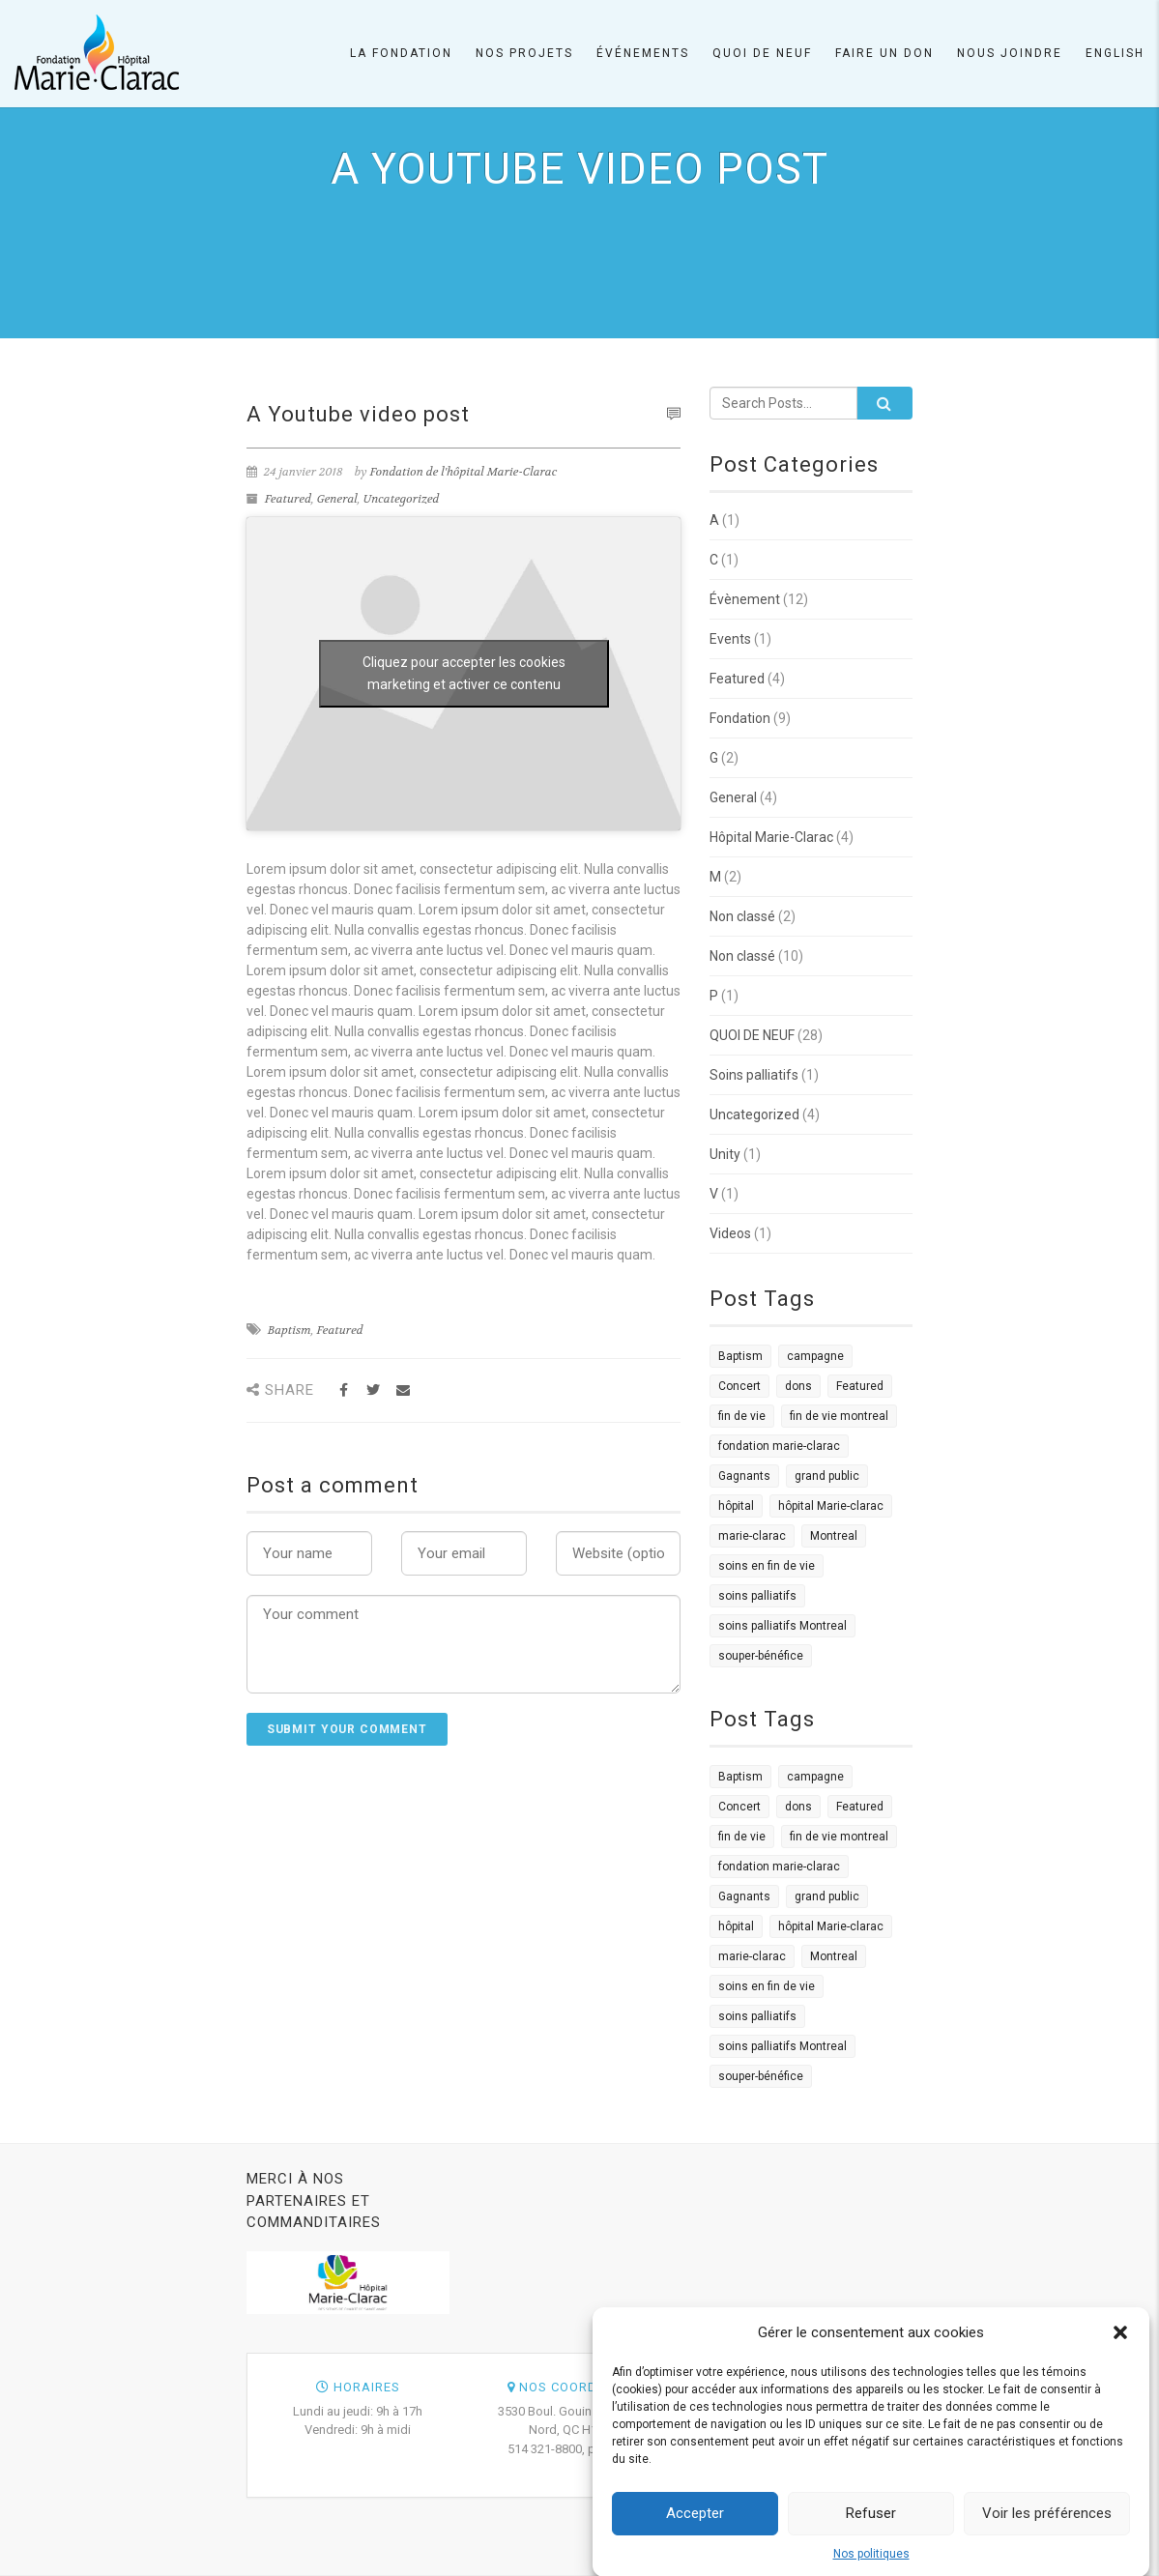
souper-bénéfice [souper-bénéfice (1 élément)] (760, 1656)
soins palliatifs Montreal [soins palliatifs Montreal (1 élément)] (782, 1626)
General (337, 499)
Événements (642, 53)
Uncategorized (401, 499)
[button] (1120, 2349)
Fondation (740, 718)
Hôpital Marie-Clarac (771, 837)
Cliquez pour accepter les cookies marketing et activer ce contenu (463, 673)
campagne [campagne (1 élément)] (815, 1356)
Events (730, 639)
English (1115, 53)
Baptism (289, 1330)
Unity (725, 1154)
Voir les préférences (1047, 2529)
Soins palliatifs (754, 1075)
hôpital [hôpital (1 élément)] (736, 1506)
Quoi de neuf (762, 53)
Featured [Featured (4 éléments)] (860, 1386)
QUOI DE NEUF (752, 1035)
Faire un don (884, 53)
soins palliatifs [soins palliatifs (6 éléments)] (757, 1596)
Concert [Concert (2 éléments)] (739, 1386)
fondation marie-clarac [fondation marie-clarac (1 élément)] (779, 1446)
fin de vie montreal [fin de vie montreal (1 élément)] (839, 1416)
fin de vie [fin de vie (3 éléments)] (742, 1416)
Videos (730, 1233)
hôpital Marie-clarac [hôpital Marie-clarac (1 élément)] (831, 1506)
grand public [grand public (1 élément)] (827, 1476)
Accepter (695, 2529)
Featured (288, 499)
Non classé (742, 916)
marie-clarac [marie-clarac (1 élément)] (752, 1536)
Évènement (745, 599)
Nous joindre (1009, 53)
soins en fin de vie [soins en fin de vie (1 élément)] (766, 1566)
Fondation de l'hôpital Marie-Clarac (464, 471)
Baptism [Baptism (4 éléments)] (740, 1356)
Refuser (871, 2529)
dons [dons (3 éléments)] (798, 1386)
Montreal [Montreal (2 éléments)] (833, 1536)
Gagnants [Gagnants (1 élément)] (744, 1476)
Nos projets (524, 53)
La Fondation (401, 53)
